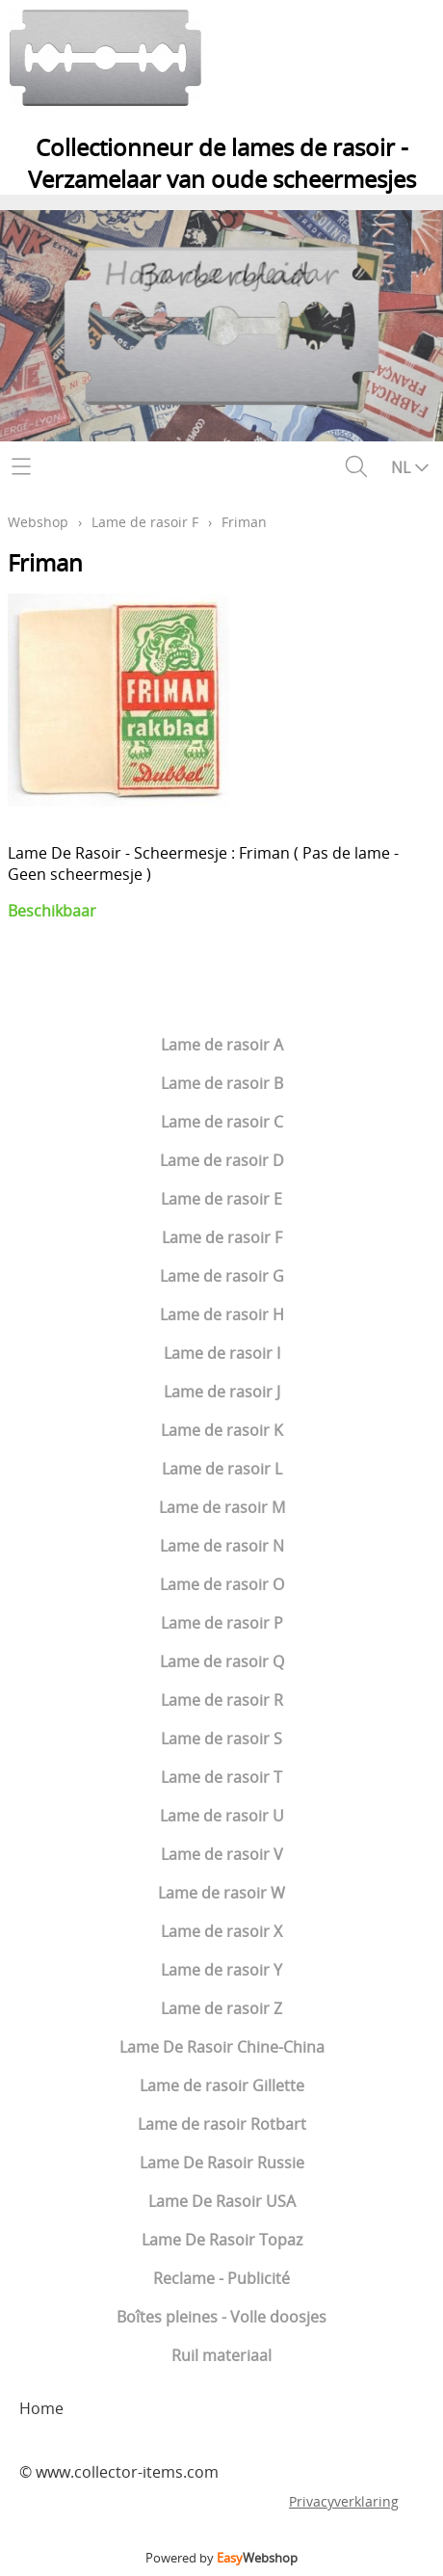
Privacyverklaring (344, 2501)
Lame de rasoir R (222, 1700)
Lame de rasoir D (222, 1160)
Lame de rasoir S (221, 1738)
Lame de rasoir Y (221, 1969)
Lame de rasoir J (222, 1391)
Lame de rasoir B (222, 1083)
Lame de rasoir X (221, 1931)
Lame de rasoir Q (222, 1661)
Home (41, 2408)
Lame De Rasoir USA (222, 2201)
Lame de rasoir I (222, 1353)
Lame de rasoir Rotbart (222, 2124)
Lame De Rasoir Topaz (222, 2239)
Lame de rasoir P (222, 1622)
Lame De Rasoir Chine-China (222, 2047)
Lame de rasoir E (221, 1198)
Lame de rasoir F (222, 1237)
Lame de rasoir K (222, 1430)
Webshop (38, 522)
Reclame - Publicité (221, 2278)
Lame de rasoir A (222, 1044)
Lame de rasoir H (222, 1314)
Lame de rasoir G (222, 1276)
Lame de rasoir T (221, 1777)
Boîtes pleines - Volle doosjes (221, 2316)
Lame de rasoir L (222, 1468)
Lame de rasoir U (222, 1815)
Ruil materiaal (221, 2355)
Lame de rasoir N (222, 1545)
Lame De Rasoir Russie (222, 2162)
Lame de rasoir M (222, 1507)
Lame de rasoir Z (221, 2008)
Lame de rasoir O (222, 1584)
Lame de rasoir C (222, 1121)
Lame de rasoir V (222, 1854)
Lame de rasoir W (221, 1892)
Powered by (221, 2557)
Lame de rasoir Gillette (222, 2085)
